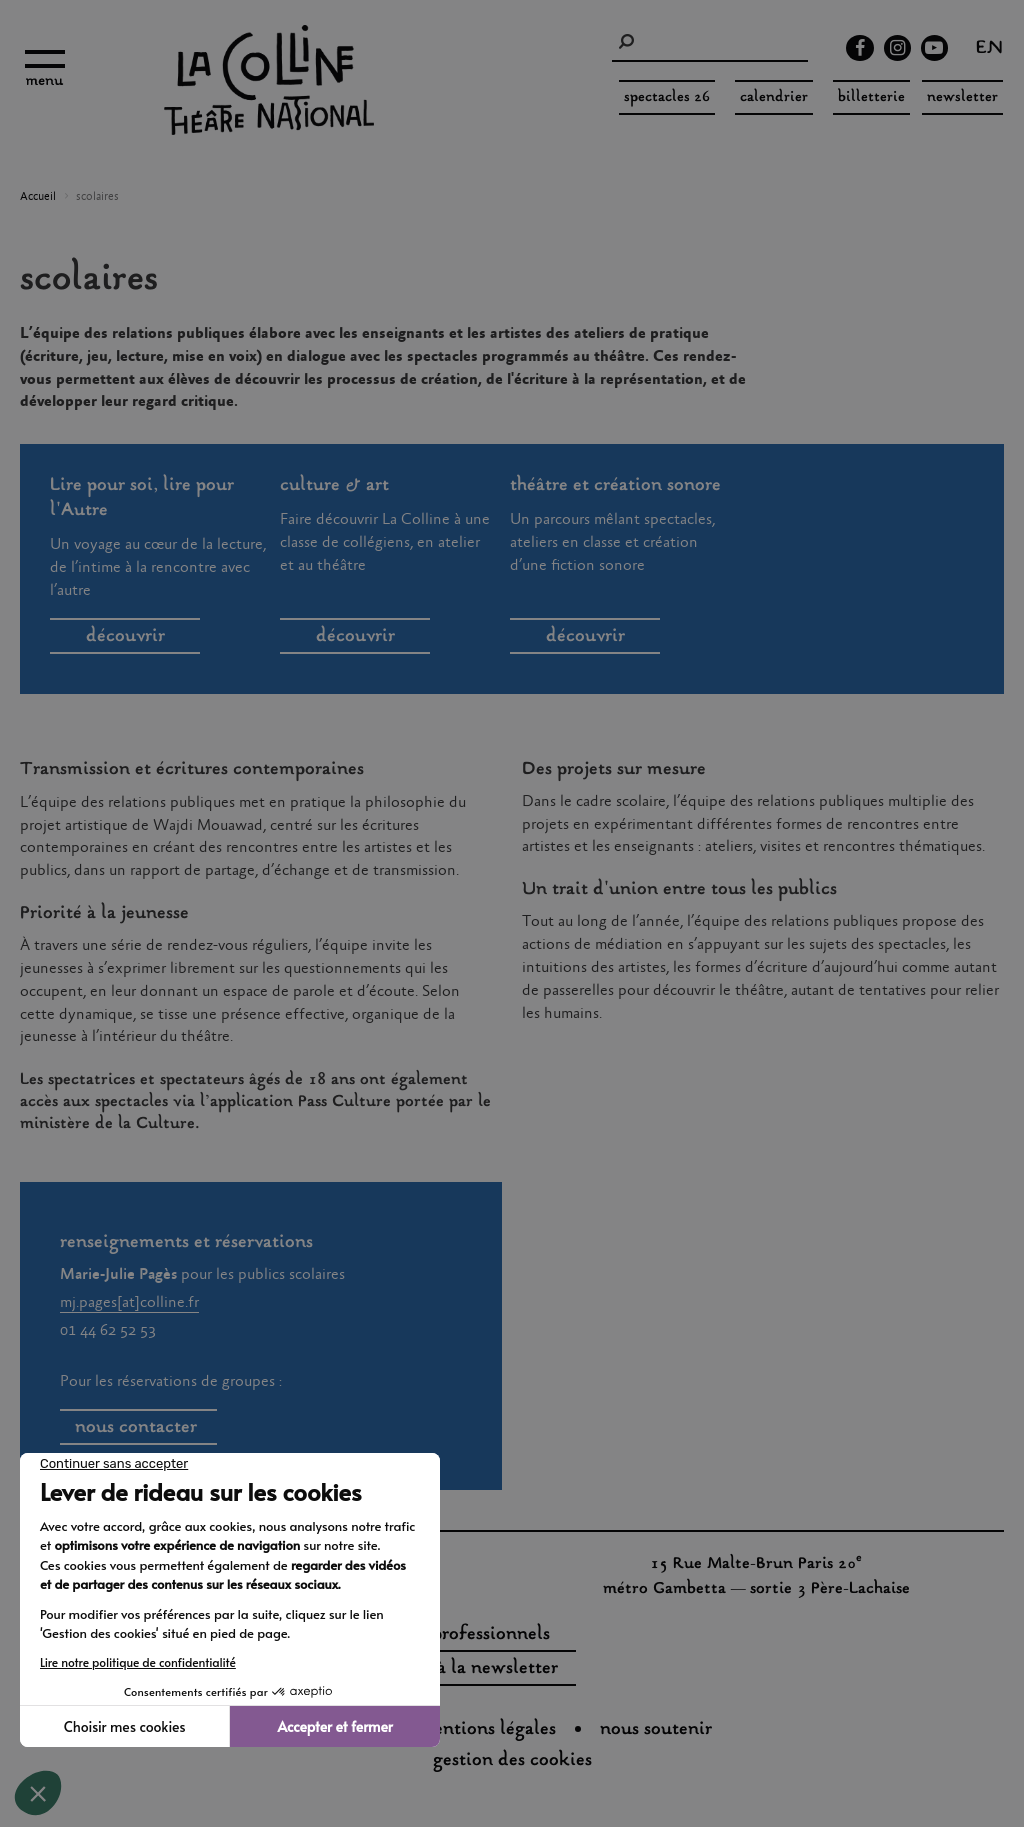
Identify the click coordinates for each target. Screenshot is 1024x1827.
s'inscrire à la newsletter (458, 1669)
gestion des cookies (512, 1761)
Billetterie (871, 97)
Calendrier (774, 97)
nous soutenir (656, 1730)
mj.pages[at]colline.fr (129, 1302)
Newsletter (962, 97)
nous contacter (138, 1428)
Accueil (38, 197)
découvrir (125, 637)
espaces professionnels (458, 1635)
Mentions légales (487, 1730)
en (989, 50)
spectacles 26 (667, 97)
